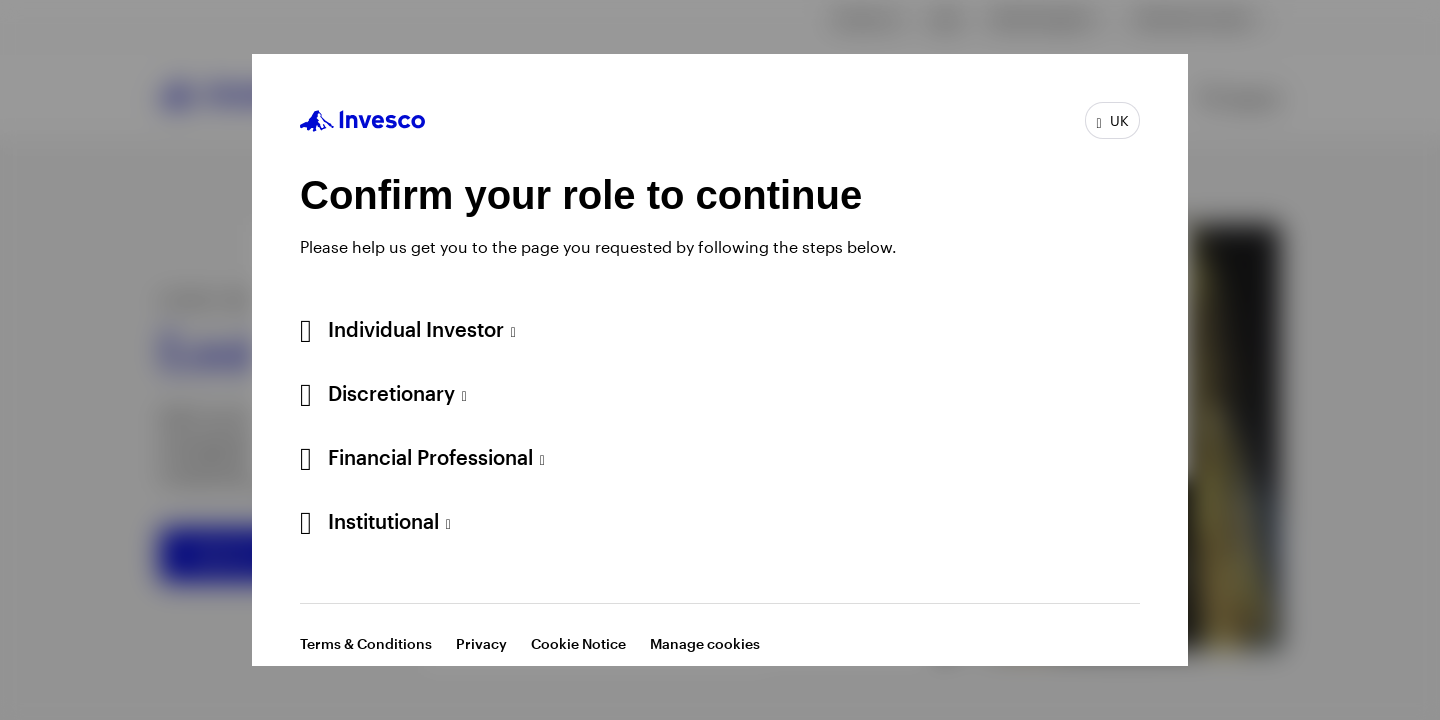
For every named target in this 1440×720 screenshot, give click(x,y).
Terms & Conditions (366, 643)
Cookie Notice (578, 643)
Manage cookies (705, 643)
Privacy (481, 643)
